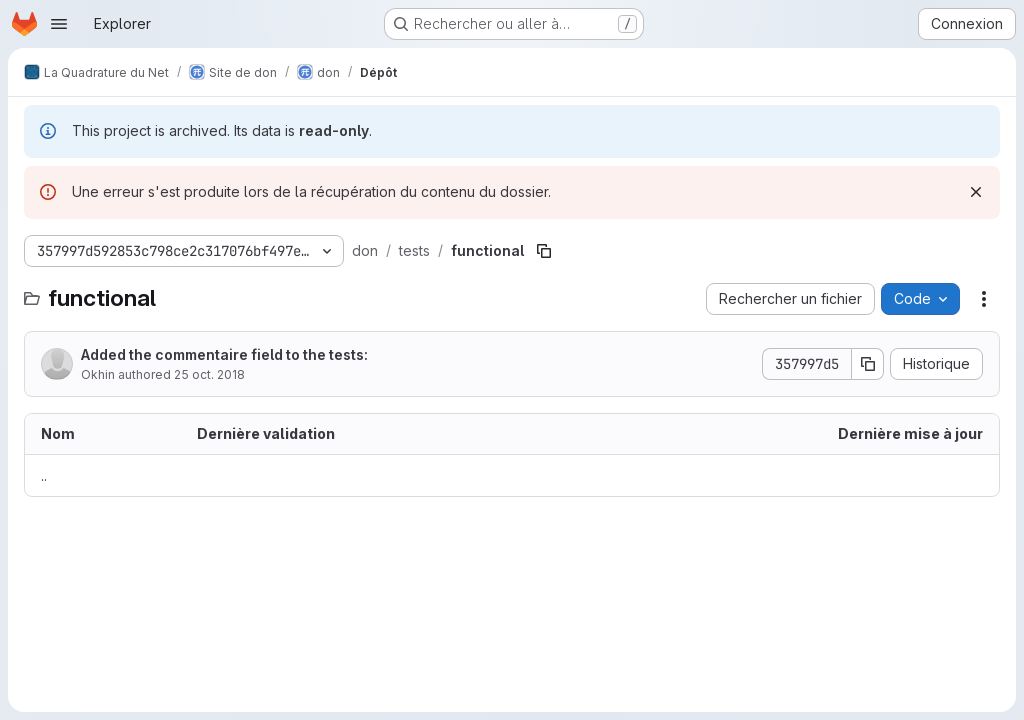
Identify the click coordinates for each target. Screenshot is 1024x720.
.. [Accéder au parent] (44, 475)
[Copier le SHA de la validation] (868, 364)
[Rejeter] (976, 192)
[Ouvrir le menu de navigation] (59, 24)
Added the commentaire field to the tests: (224, 354)
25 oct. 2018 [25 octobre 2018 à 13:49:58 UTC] (209, 374)
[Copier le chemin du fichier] (544, 251)
